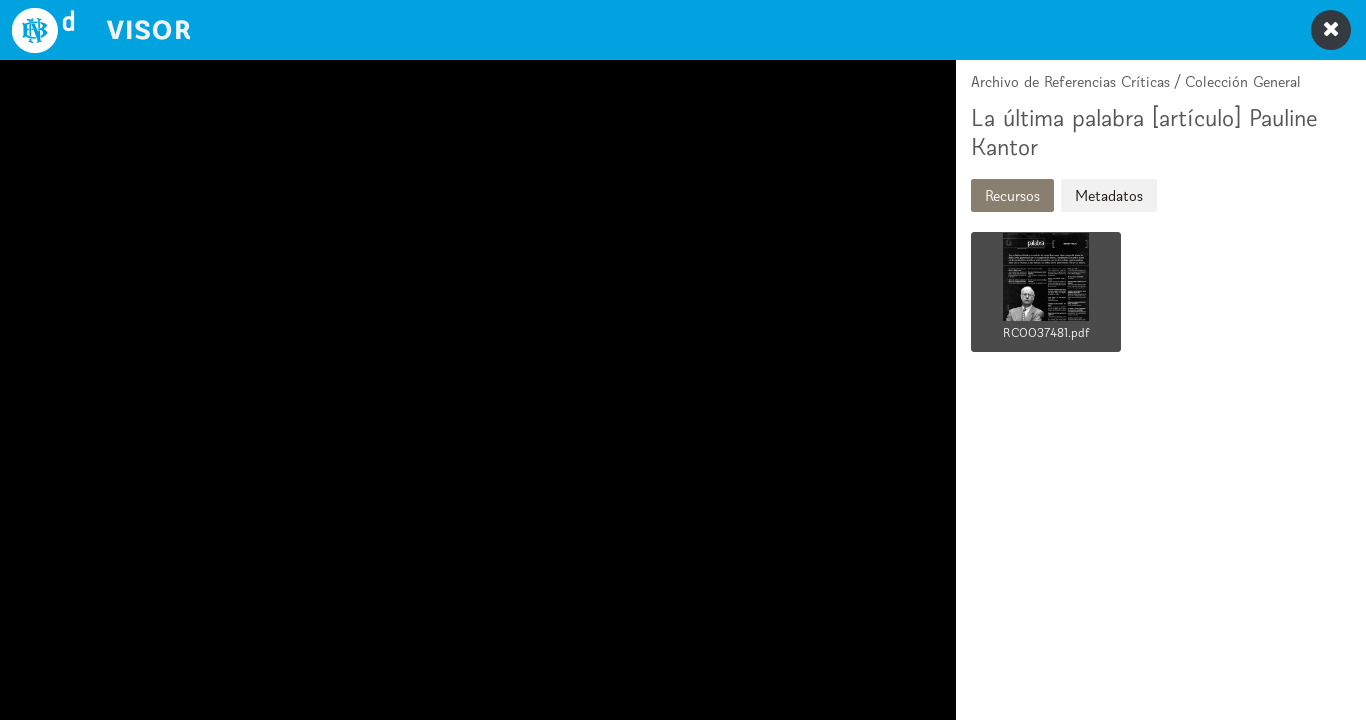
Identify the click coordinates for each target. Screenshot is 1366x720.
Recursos (1012, 195)
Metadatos (1109, 195)
